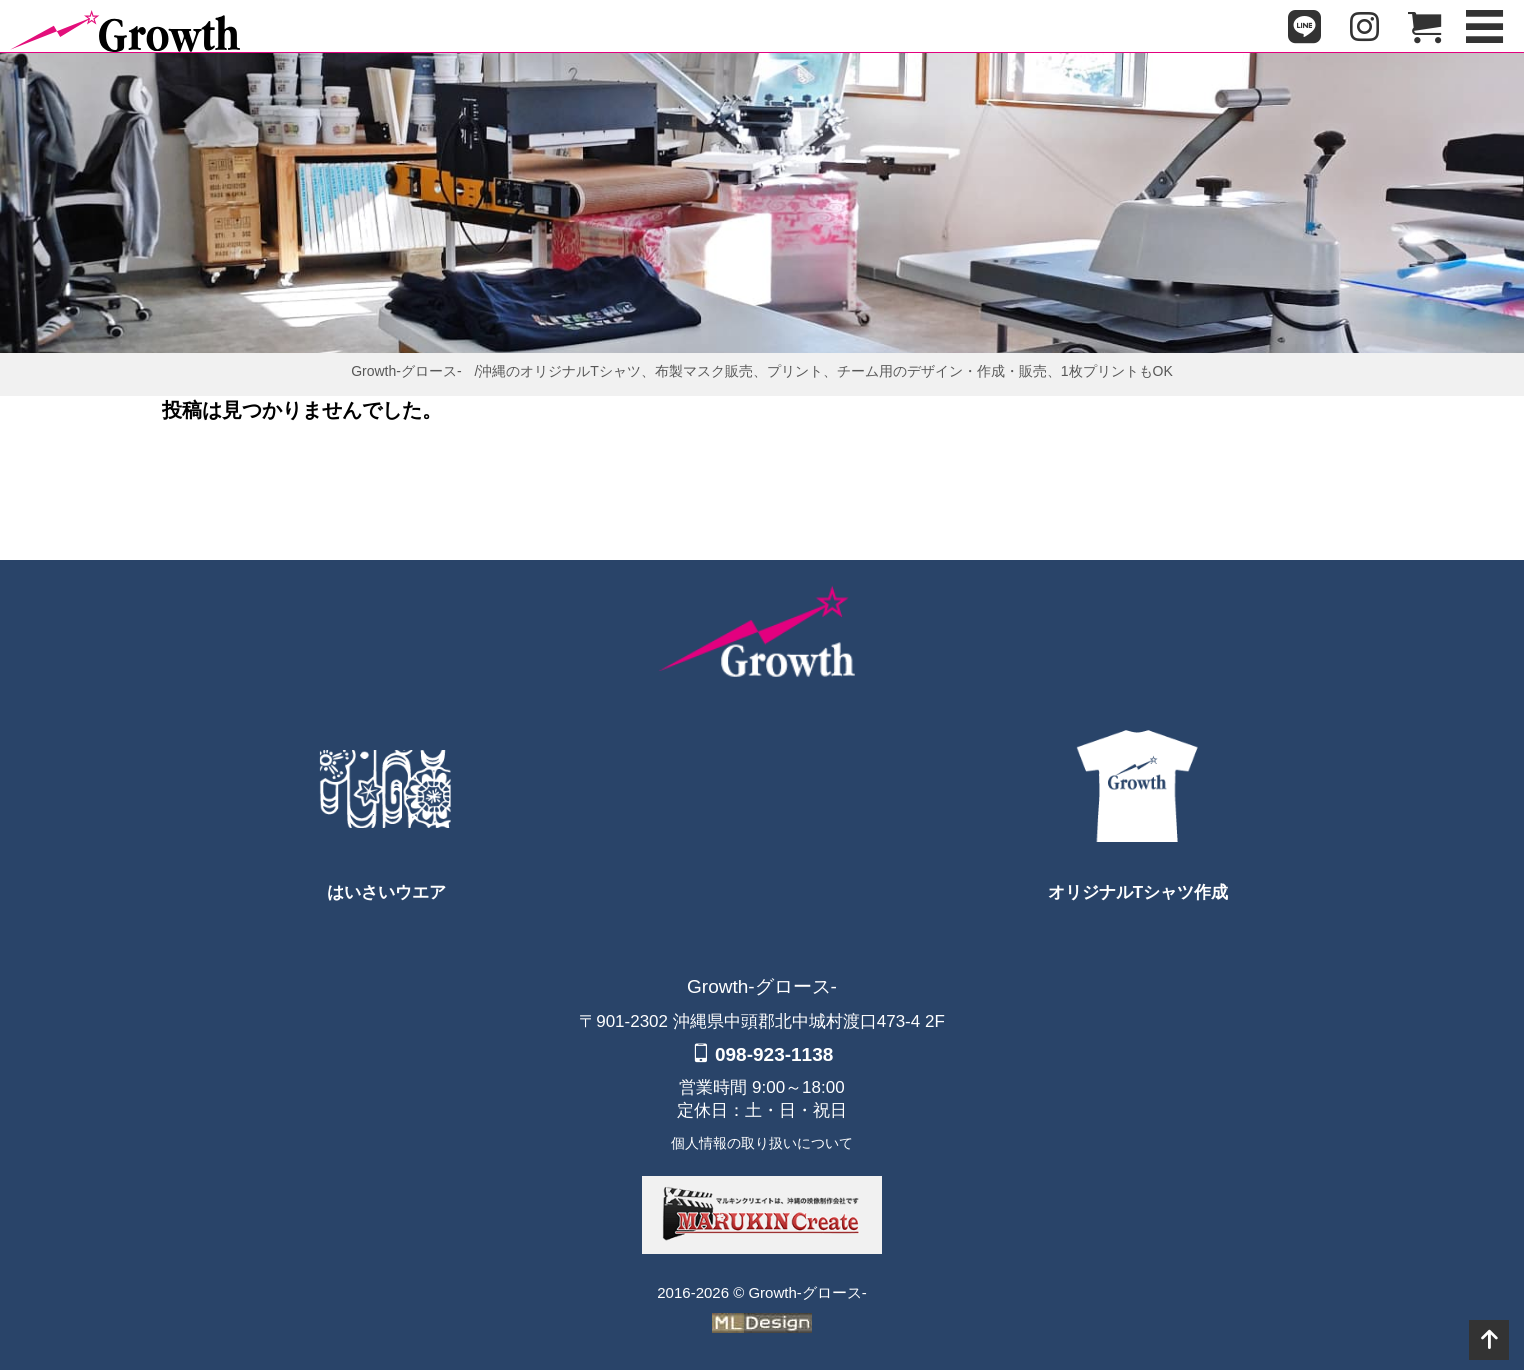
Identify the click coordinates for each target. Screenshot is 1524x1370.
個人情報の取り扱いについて (762, 1143)
